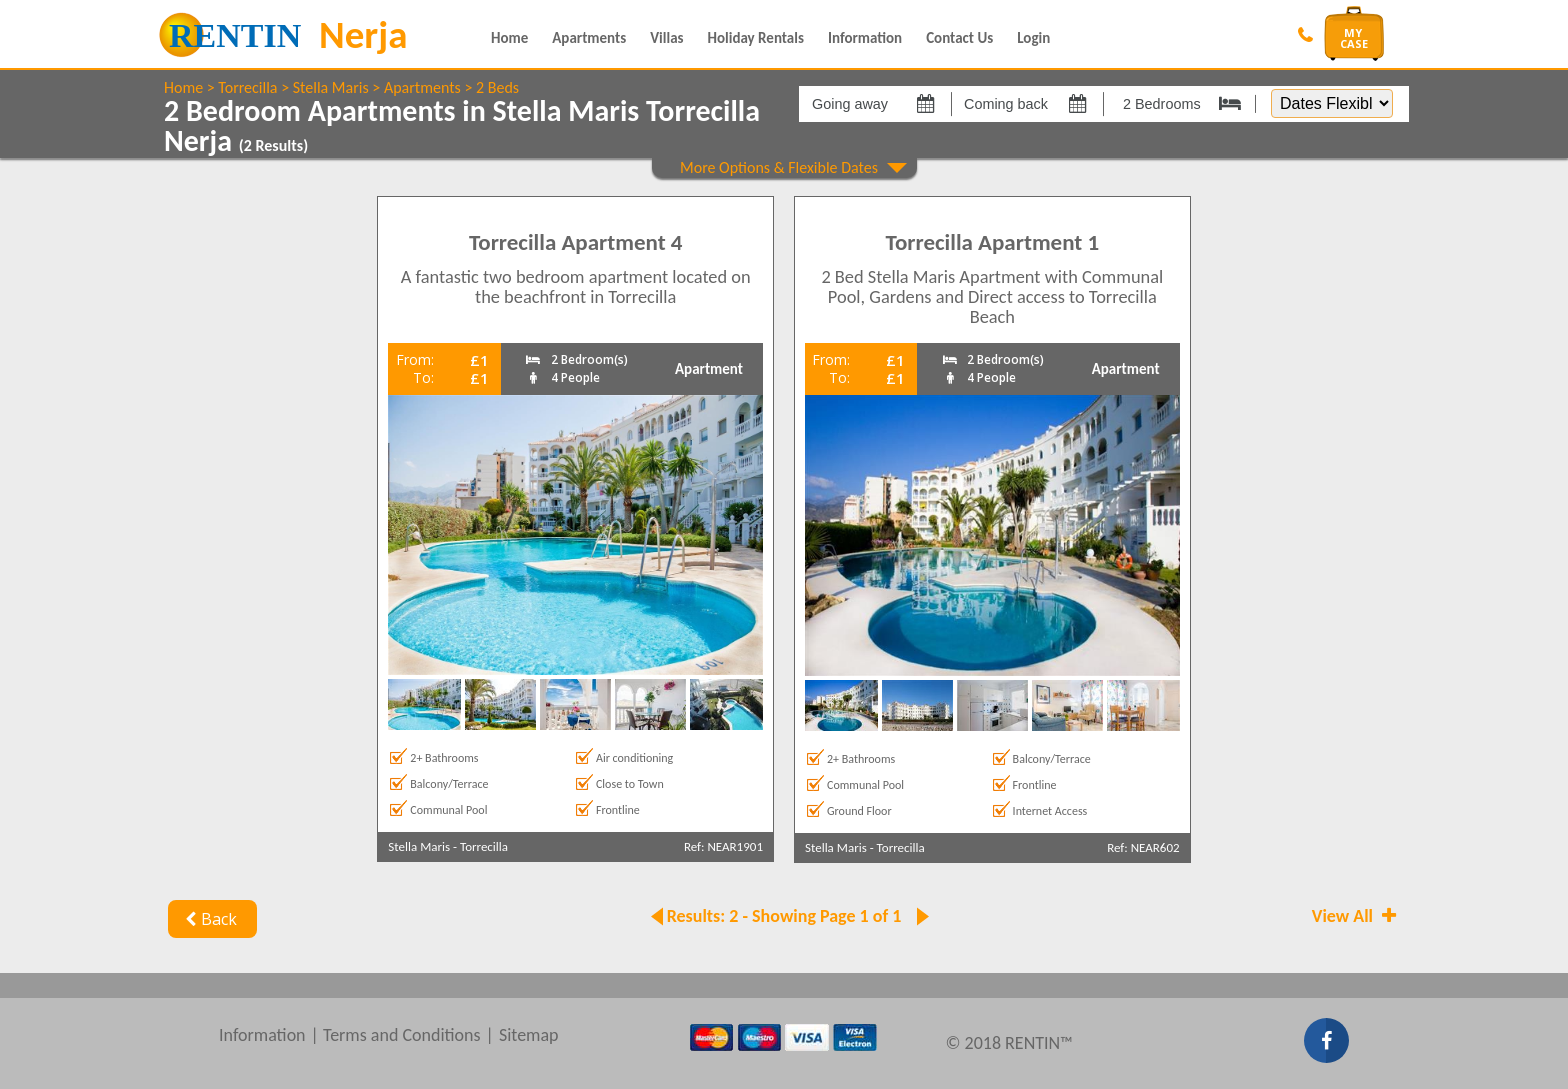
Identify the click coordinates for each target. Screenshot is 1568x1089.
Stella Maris (331, 87)
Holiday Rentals (756, 38)
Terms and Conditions (402, 1035)
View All (1356, 916)
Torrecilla (247, 87)
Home (509, 38)
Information (865, 38)
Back (208, 919)
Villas (666, 38)
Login (1033, 38)
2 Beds (497, 87)
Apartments (589, 38)
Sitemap (529, 1035)
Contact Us (959, 38)
